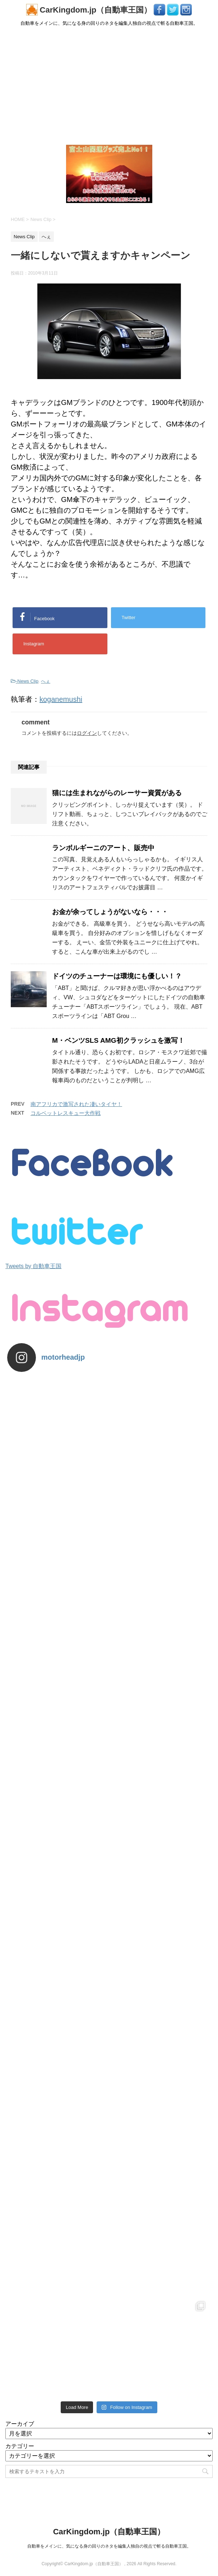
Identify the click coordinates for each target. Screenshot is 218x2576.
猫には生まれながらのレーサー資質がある (117, 793)
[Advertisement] (109, 85)
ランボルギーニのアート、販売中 (103, 848)
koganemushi (61, 699)
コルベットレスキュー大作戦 (66, 1113)
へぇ (45, 681)
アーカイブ (19, 2424)
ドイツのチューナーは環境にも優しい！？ (117, 976)
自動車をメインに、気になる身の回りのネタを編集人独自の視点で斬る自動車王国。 (109, 2546)
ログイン (87, 733)
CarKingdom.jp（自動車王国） (90, 9)
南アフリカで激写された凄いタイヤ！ (76, 1104)
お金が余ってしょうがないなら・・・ (110, 912)
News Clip (27, 681)
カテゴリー (19, 2446)
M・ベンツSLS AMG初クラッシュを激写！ (118, 1040)
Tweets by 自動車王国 (33, 1266)
